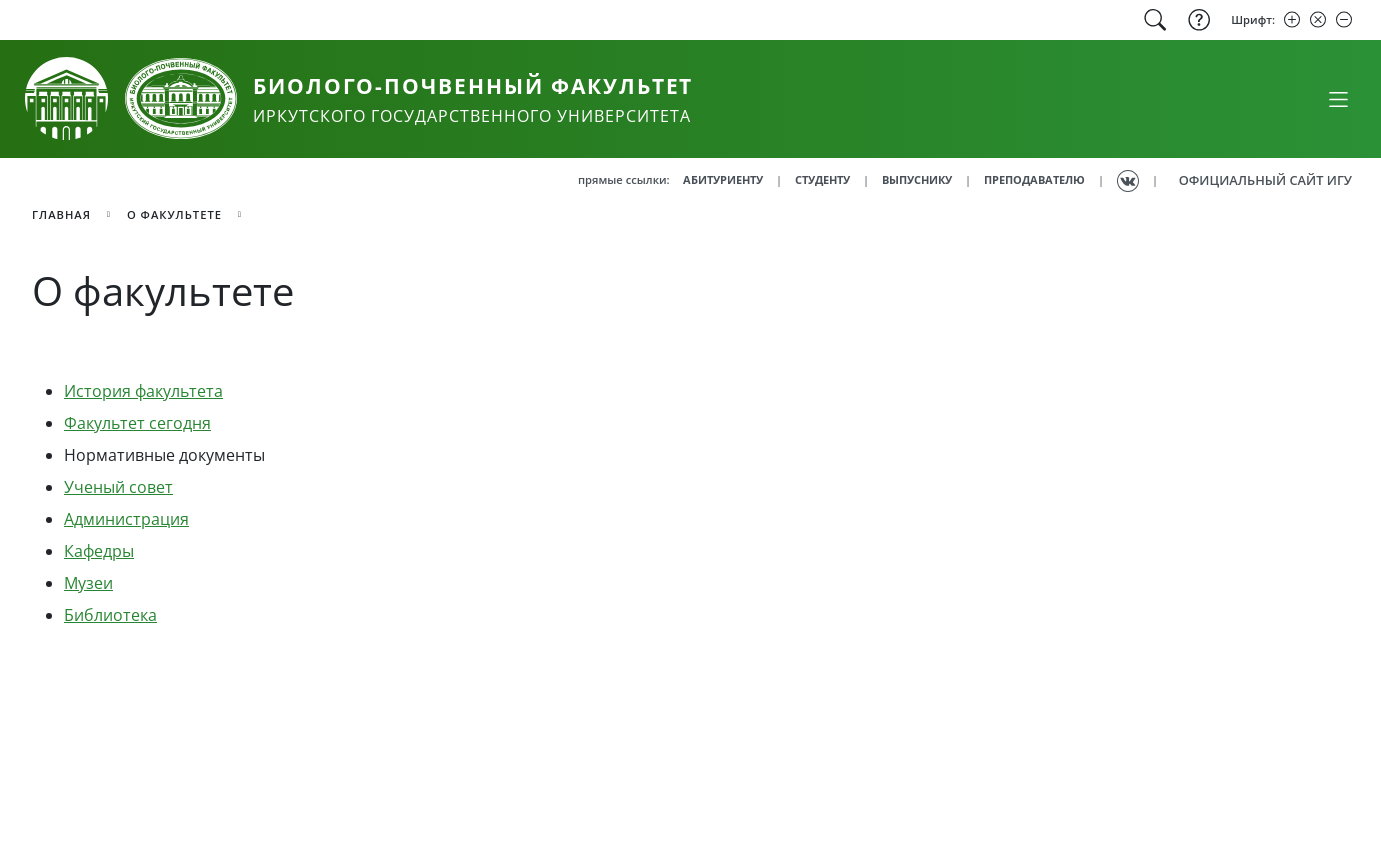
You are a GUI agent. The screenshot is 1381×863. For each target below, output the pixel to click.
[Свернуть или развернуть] (1338, 99)
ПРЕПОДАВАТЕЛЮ (1034, 179)
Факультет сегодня (137, 423)
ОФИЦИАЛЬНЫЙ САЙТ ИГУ (1265, 180)
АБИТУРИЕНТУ (723, 179)
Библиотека (110, 615)
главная (61, 214)
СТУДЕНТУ (822, 179)
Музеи (88, 583)
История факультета (143, 391)
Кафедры (99, 551)
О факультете (174, 214)
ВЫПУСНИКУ (917, 179)
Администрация (126, 519)
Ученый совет (118, 487)
